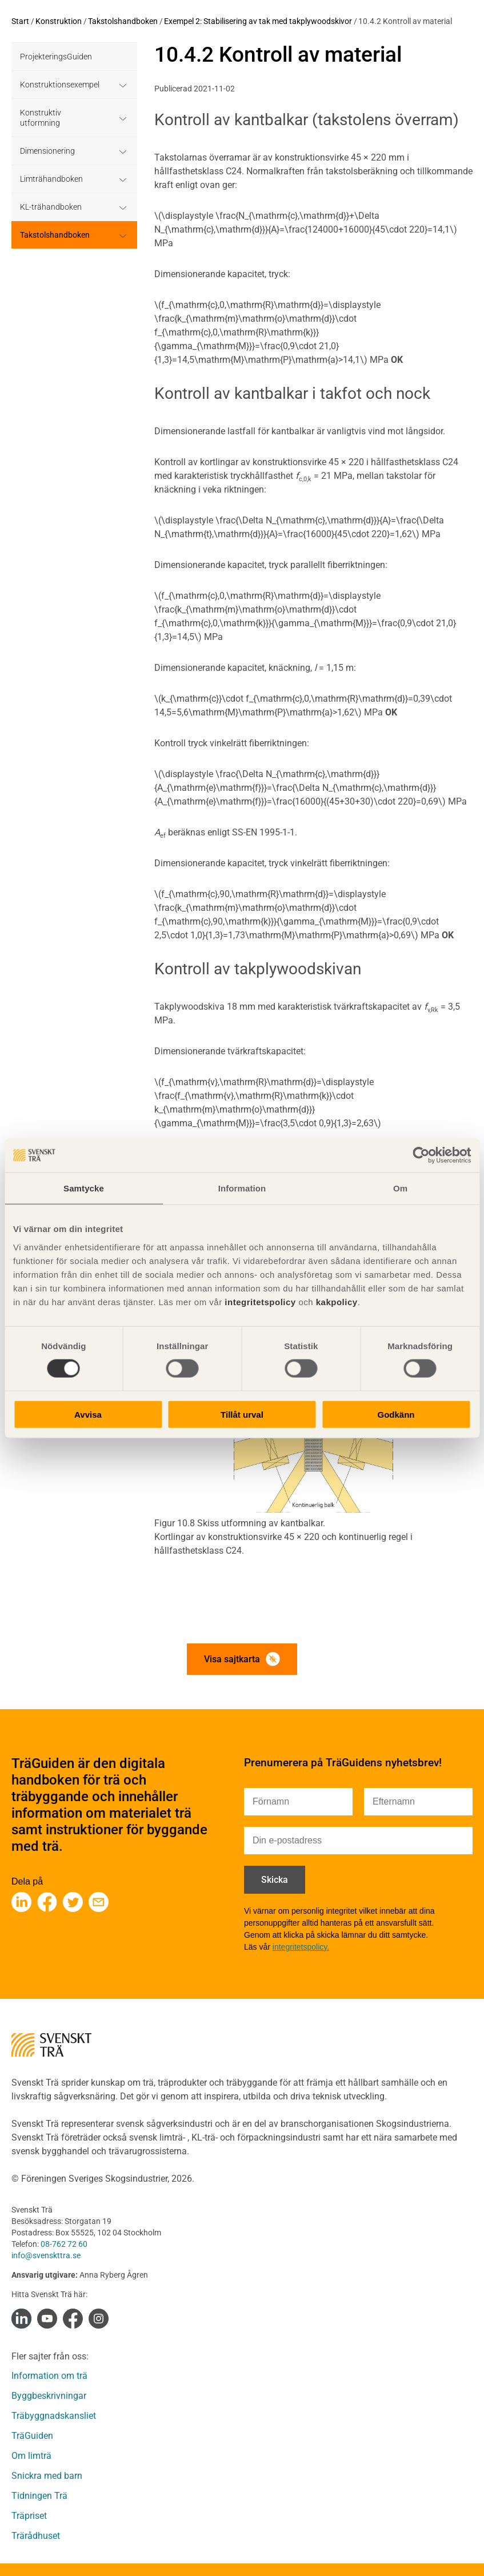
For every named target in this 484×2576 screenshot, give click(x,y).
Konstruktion (58, 21)
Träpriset (29, 2515)
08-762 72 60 (64, 2244)
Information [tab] (242, 1188)
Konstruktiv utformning (40, 117)
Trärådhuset (35, 2535)
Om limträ (31, 2455)
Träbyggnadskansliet (53, 2415)
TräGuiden (32, 2435)
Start (20, 21)
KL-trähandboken (51, 206)
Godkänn (395, 1414)
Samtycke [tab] (83, 1188)
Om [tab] (400, 1188)
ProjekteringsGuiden (56, 56)
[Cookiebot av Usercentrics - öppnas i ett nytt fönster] (421, 1155)
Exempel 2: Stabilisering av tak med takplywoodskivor (258, 21)
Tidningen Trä (39, 2495)
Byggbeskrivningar (48, 2395)
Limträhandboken (51, 178)
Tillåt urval (242, 1414)
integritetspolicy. (301, 1946)
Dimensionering (47, 150)
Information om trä (49, 2375)
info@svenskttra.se (46, 2255)
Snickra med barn (46, 2475)
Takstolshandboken (123, 21)
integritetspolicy (259, 1301)
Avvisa (88, 1414)
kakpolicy (337, 1301)
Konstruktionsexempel (59, 84)
